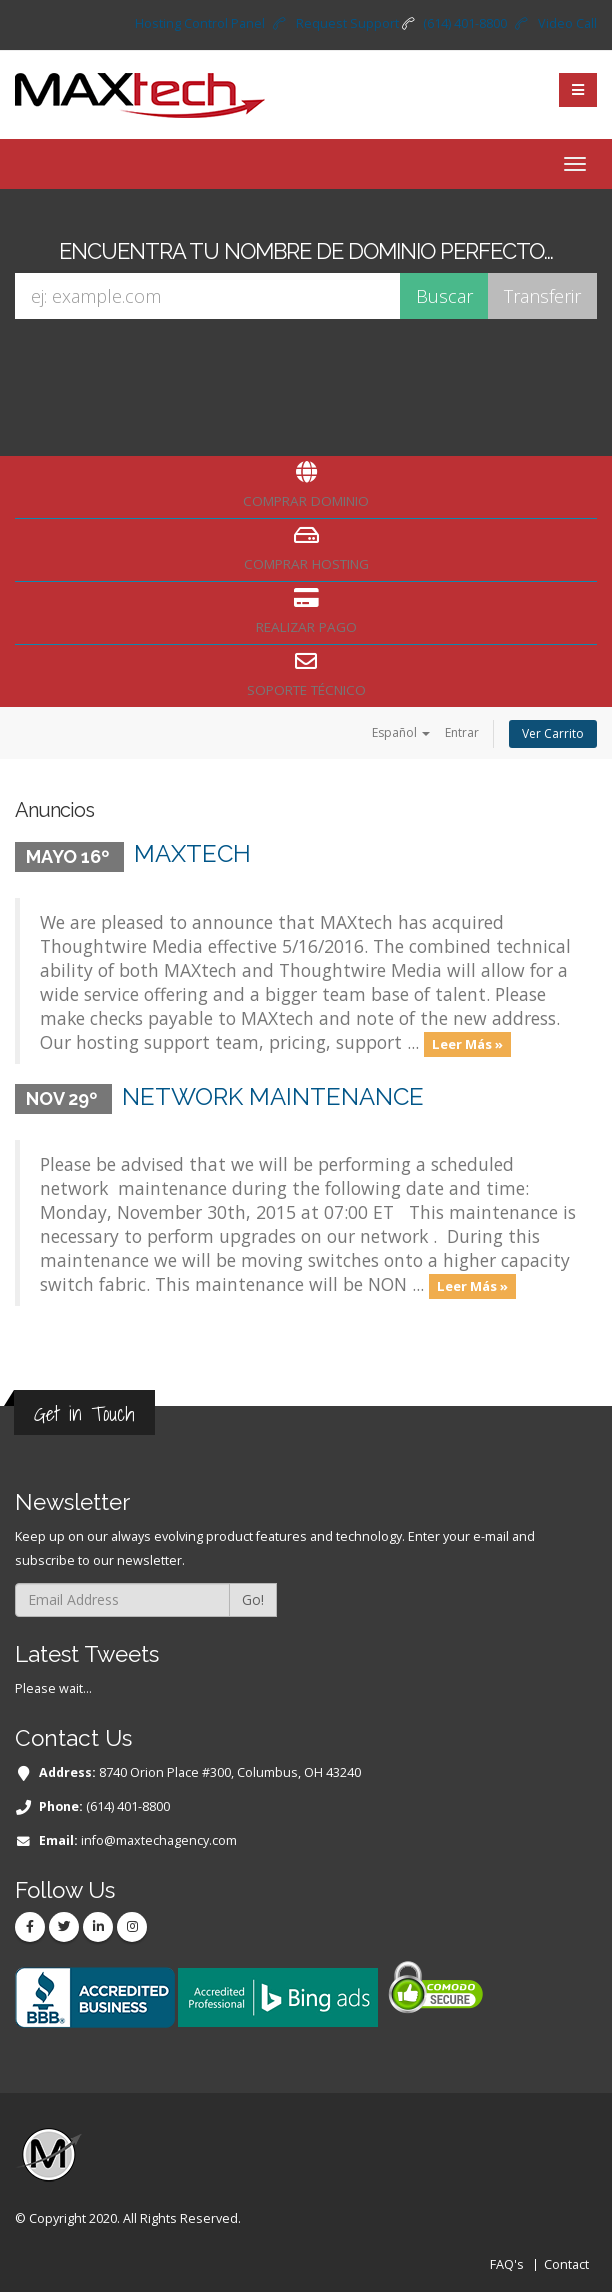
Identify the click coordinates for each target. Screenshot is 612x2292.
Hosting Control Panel (200, 23)
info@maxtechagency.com (159, 1840)
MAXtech (192, 853)
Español (401, 732)
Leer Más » (467, 1044)
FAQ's (507, 2264)
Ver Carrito (553, 733)
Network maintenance (273, 1096)
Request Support (347, 23)
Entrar (462, 732)
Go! (253, 1599)
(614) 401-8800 (465, 23)
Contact (566, 2264)
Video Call (567, 23)
